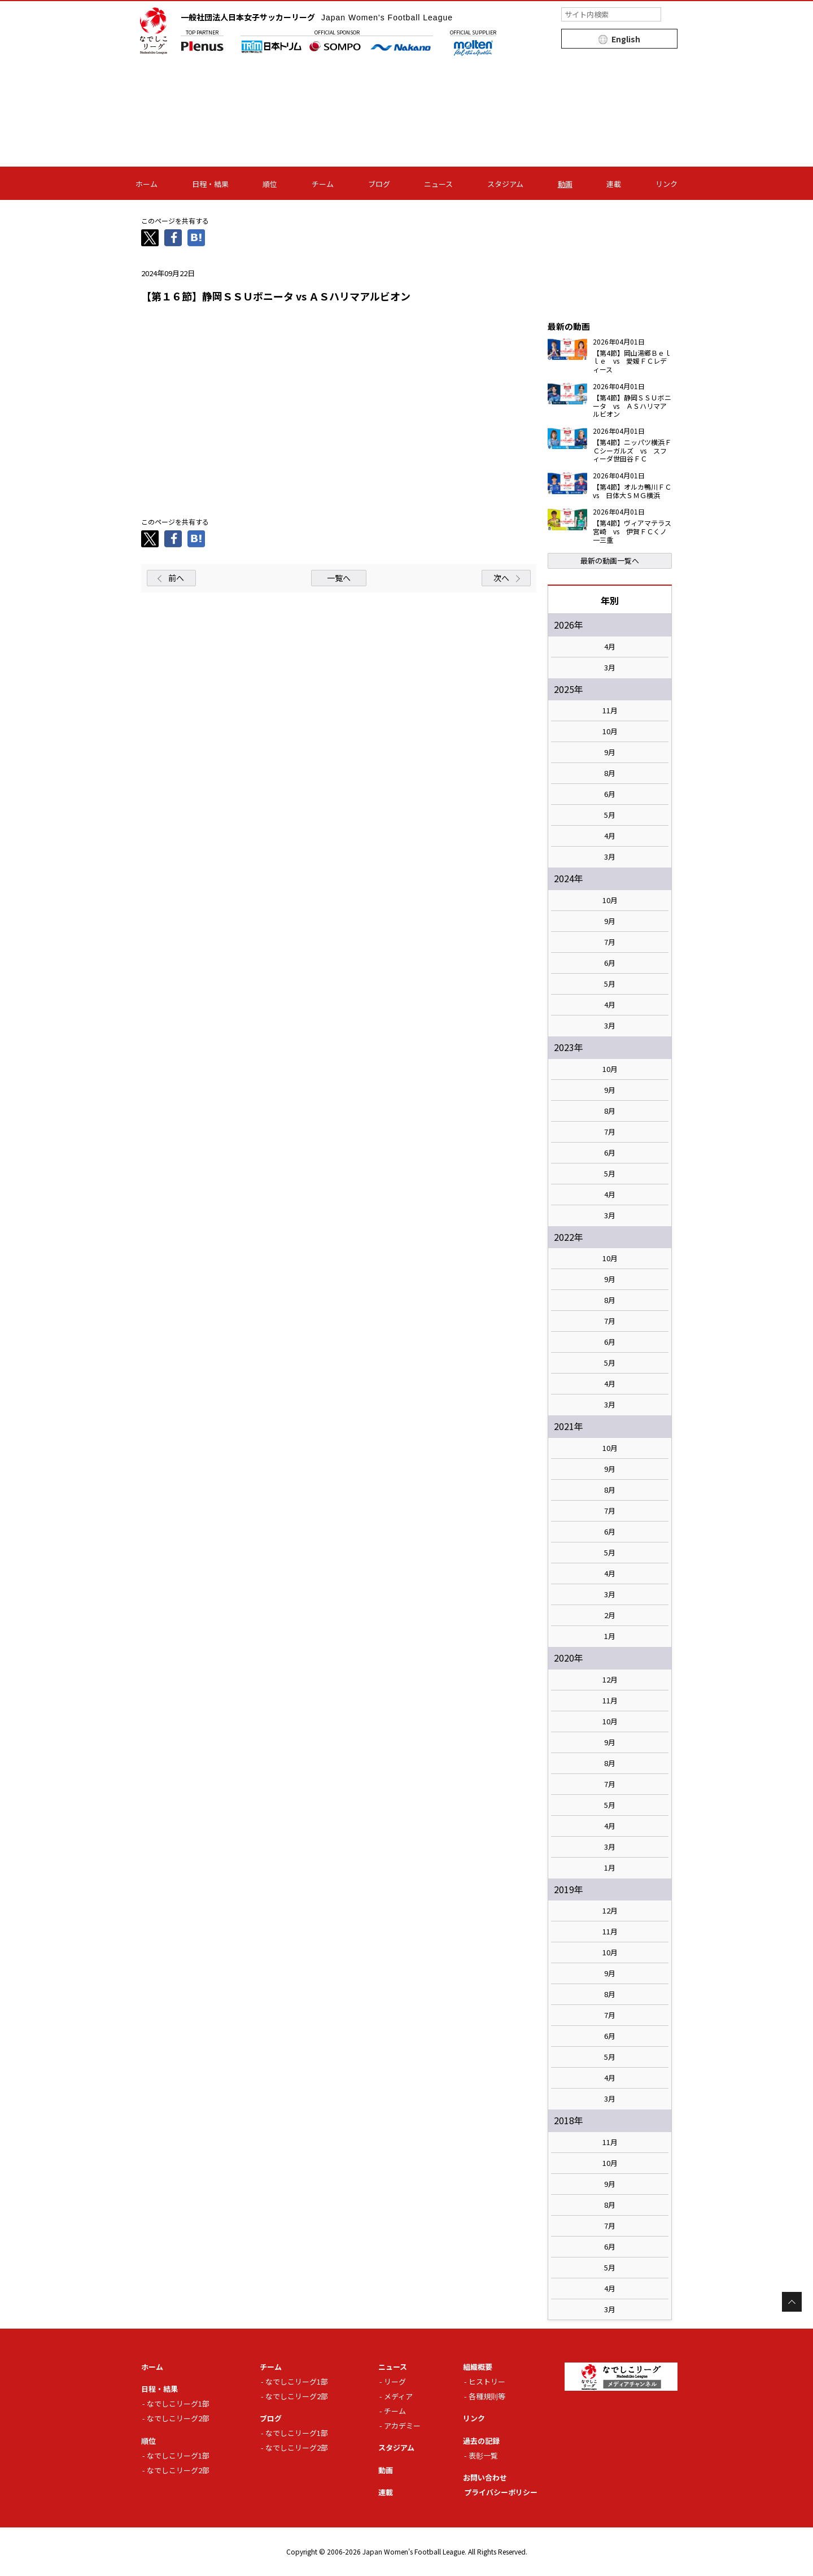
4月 (609, 646)
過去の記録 (481, 2440)
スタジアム (505, 183)
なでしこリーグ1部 (178, 2403)
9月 (609, 752)
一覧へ (339, 577)
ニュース (438, 183)
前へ (176, 577)
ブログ (379, 183)
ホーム (147, 183)
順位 (270, 183)
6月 (609, 794)
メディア (398, 2396)
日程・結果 (210, 183)
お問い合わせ (485, 2477)
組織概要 (477, 2366)
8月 (609, 773)
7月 (609, 942)
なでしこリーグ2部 (178, 2418)
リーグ (395, 2381)
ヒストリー (487, 2381)
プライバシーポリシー (500, 2492)
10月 (610, 731)
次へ (501, 577)
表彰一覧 (483, 2455)
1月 (609, 1636)
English (625, 39)
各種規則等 (487, 2396)
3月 (609, 667)
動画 (565, 183)
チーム (323, 183)
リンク (666, 183)
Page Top (792, 2302)
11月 (610, 710)
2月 (609, 1615)
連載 (613, 183)
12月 (610, 1679)
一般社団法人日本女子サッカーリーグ (317, 17)
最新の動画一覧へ (609, 560)
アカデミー (402, 2425)
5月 (609, 815)
